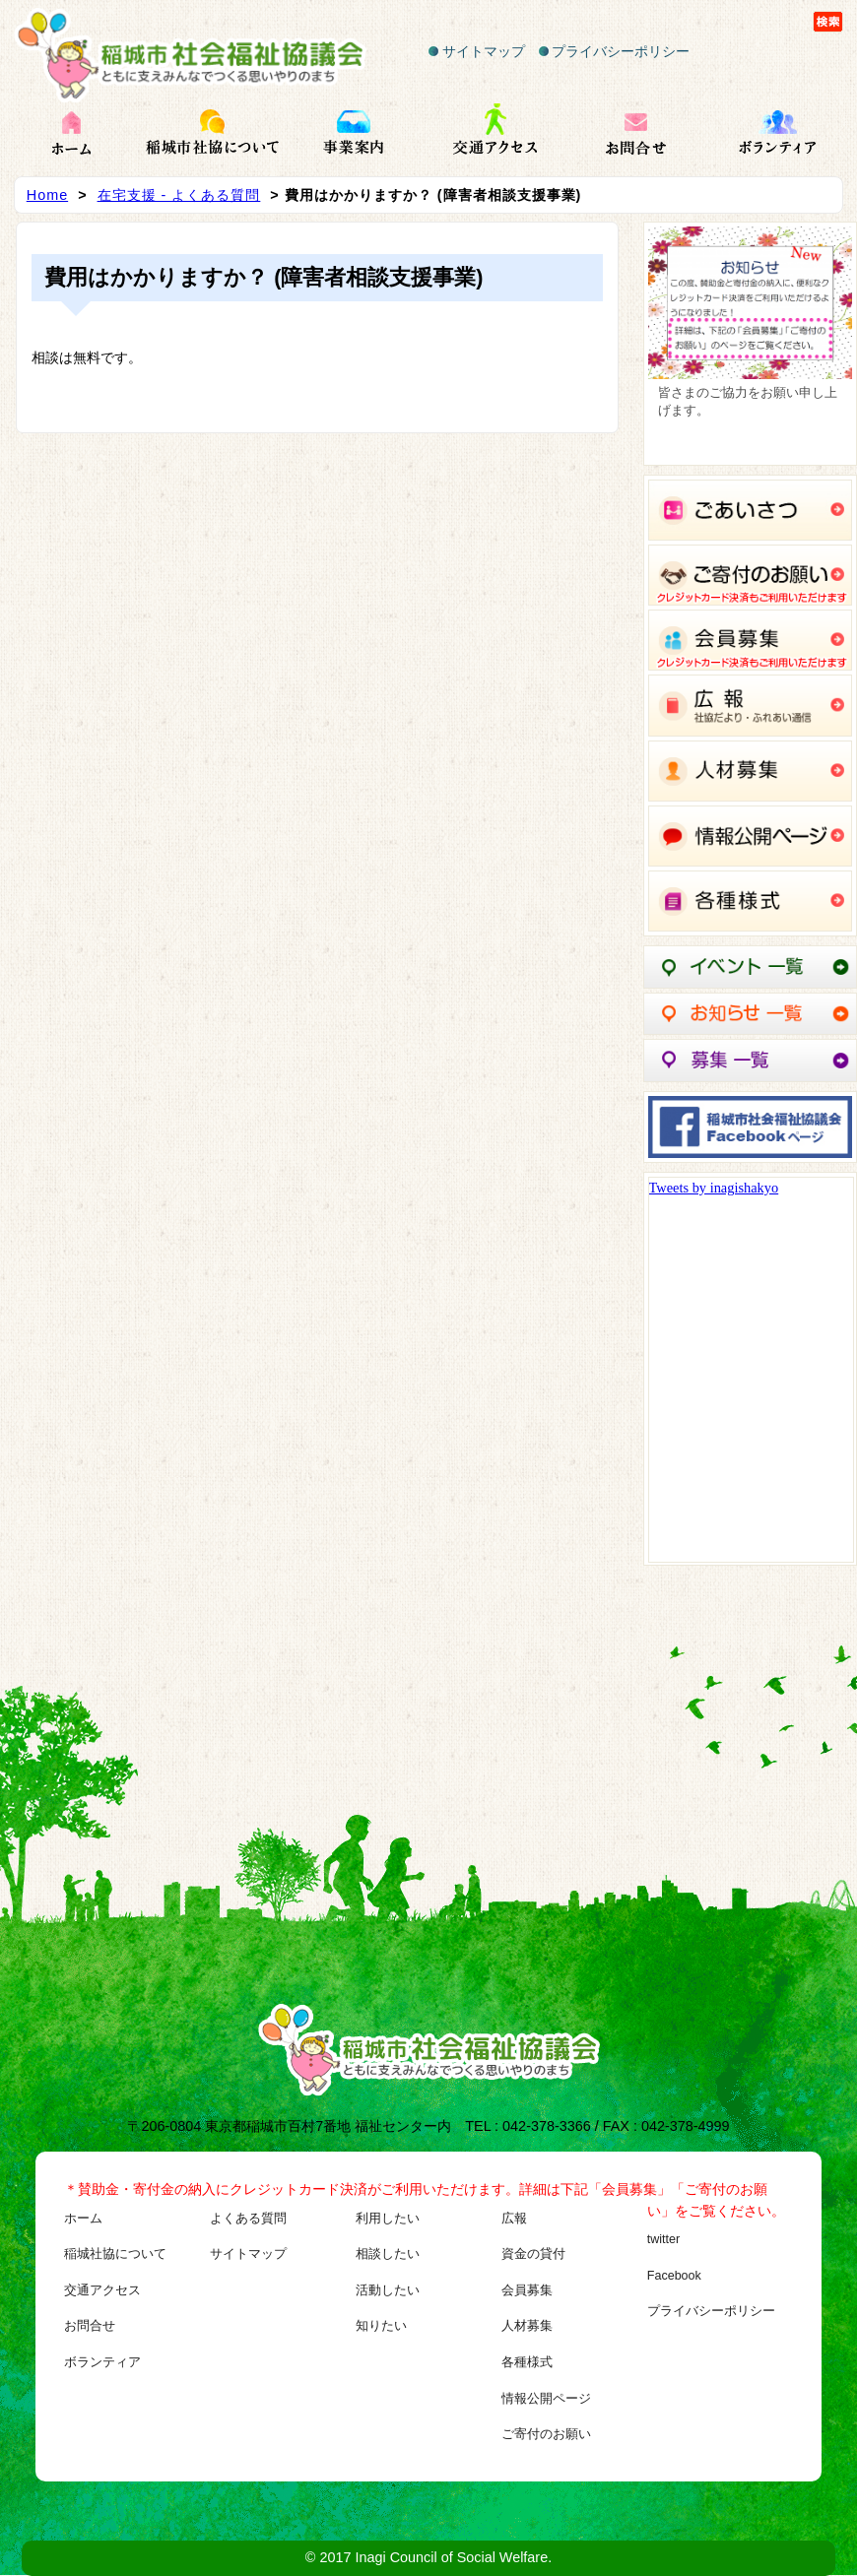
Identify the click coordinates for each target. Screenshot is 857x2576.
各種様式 (527, 2362)
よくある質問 (248, 2218)
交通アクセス (102, 2290)
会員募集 (527, 2290)
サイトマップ (476, 51)
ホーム (83, 2218)
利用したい (388, 2218)
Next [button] (827, 339)
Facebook (674, 2276)
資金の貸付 (533, 2254)
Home (47, 195)
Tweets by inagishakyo (714, 1187)
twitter (663, 2239)
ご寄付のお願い (546, 2434)
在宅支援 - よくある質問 (179, 195)
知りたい (381, 2326)
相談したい (388, 2254)
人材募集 (527, 2326)
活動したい (388, 2290)
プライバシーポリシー (615, 51)
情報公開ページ (546, 2399)
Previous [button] (673, 339)
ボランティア (102, 2362)
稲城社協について (115, 2254)
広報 (514, 2218)
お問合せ (89, 2326)
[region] (750, 343)
